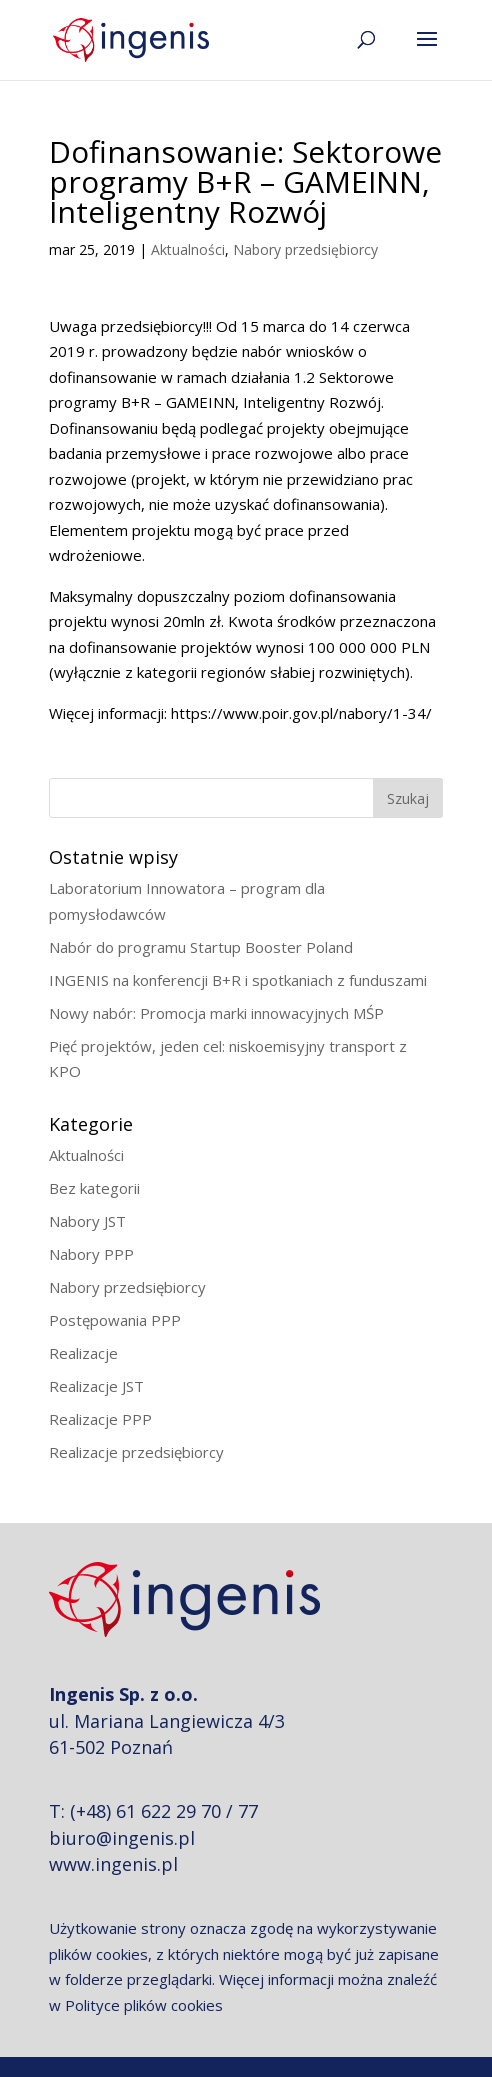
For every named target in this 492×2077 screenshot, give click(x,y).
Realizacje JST (96, 1386)
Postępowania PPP (115, 1320)
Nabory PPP (91, 1254)
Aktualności (188, 249)
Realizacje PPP (100, 1419)
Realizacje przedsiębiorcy (136, 1452)
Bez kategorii (94, 1188)
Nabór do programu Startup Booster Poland (201, 947)
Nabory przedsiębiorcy (305, 249)
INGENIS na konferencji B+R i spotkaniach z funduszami (238, 980)
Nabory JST (87, 1221)
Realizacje (83, 1353)
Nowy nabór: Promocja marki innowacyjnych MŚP (216, 1013)
